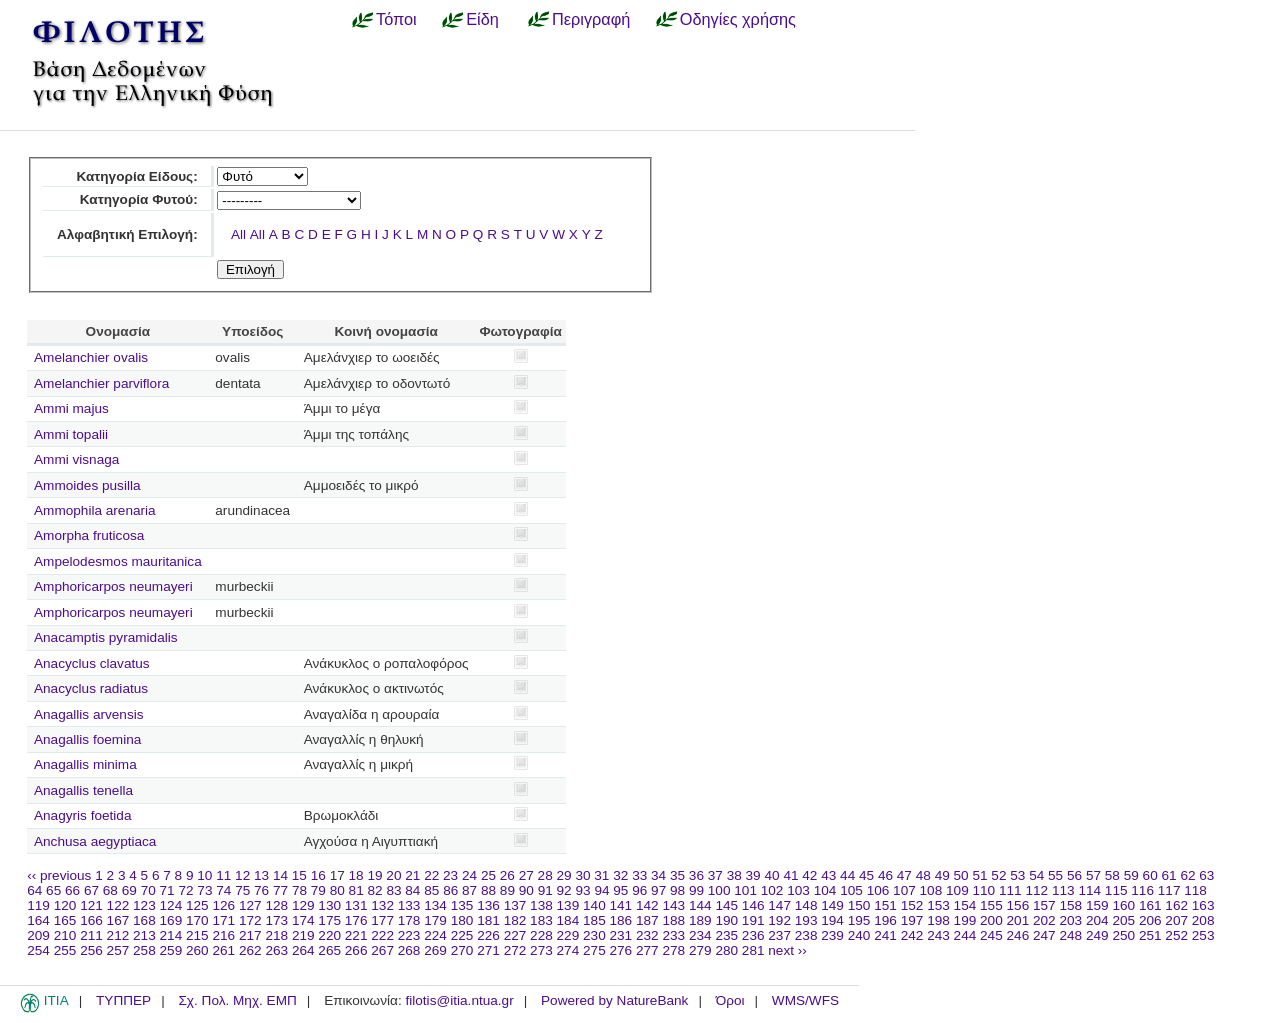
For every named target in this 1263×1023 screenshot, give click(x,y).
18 (356, 875)
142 (647, 905)
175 (329, 920)
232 (647, 935)
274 (568, 950)
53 (1017, 875)
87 (469, 890)
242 (912, 935)
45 (866, 875)
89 (507, 890)
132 (382, 905)
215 (197, 935)
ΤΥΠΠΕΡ (123, 1000)
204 (1097, 920)
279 (700, 950)
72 (185, 890)
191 (753, 920)
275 (594, 950)
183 (541, 920)
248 (1070, 935)
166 (91, 920)
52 (998, 875)
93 (582, 890)
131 (356, 905)
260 (197, 950)
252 (1176, 935)
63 (1206, 875)
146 (753, 905)
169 (171, 920)
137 (515, 905)
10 (204, 875)
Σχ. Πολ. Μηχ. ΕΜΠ (237, 1000)
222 (382, 935)
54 (1036, 875)
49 (942, 875)
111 (1010, 890)
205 (1123, 920)
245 (991, 935)
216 (223, 935)
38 (734, 875)
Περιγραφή (591, 19)
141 (621, 905)
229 (568, 935)
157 (1044, 905)
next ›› (787, 950)
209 (38, 935)
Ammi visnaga (76, 459)
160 (1123, 905)
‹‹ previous (59, 875)
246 (1018, 935)
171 (223, 920)
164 (38, 920)
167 (118, 920)
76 (261, 890)
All (238, 234)
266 (356, 950)
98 (677, 890)
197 (912, 920)
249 (1097, 935)
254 (38, 950)
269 (435, 950)
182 (515, 920)
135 (462, 905)
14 (280, 875)
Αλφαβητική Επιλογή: (127, 234)
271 (488, 950)
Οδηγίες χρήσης (738, 19)
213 (144, 935)
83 (393, 890)
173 (276, 920)
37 (715, 875)
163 (1203, 905)
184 (568, 920)
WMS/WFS (805, 1000)
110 (984, 890)
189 (700, 920)
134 (435, 905)
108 (931, 890)
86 (450, 890)
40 (771, 875)
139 (568, 905)
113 (1063, 890)
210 (65, 935)
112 (1036, 890)
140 (594, 905)
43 (828, 875)
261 (223, 950)
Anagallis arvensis (89, 714)
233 (673, 935)
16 (318, 875)
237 (779, 935)
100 (719, 890)
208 (1203, 920)
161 (1150, 905)
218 (276, 935)
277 (647, 950)
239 (832, 935)
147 (779, 905)
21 (412, 875)
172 (250, 920)
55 (1055, 875)
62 (1187, 875)
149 (832, 905)
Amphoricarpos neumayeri (113, 586)
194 (832, 920)
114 (1089, 890)
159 (1097, 905)
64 (34, 890)
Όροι (730, 1000)
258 (144, 950)
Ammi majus (71, 408)
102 (772, 890)
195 (859, 920)
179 (435, 920)
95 (620, 890)
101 (745, 890)
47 (904, 875)
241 (885, 935)
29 (564, 875)
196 (885, 920)
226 (488, 935)
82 (375, 890)
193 (806, 920)
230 (594, 935)
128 (276, 905)
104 (825, 890)
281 (753, 950)
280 (726, 950)
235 (726, 935)
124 (171, 905)
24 (469, 875)
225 (462, 935)
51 (979, 875)
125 (197, 905)
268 (409, 950)
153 (938, 905)
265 (329, 950)
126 (223, 905)
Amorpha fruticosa (89, 535)
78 (299, 890)
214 (171, 935)
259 (171, 950)
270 (462, 950)
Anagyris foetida (82, 815)
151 (885, 905)
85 (431, 890)
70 (148, 890)
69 (129, 890)
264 (303, 950)
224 (435, 935)
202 (1044, 920)
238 (806, 935)
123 (144, 905)
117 (1169, 890)
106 (878, 890)
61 (1169, 875)
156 (1018, 905)
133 (409, 905)
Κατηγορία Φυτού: (139, 199)
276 (621, 950)
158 (1070, 905)
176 (356, 920)
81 (356, 890)
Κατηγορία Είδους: (136, 176)
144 (700, 905)
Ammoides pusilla (87, 485)
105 (851, 890)
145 (726, 905)
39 (753, 875)
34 (658, 875)
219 (303, 935)
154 (965, 905)
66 (72, 890)
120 (65, 905)
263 (276, 950)
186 (621, 920)
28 (545, 875)
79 (318, 890)
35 (677, 875)
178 (409, 920)
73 (204, 890)
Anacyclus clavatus (92, 663)
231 (621, 935)
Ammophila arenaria (95, 510)
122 (118, 905)
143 (673, 905)
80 (337, 890)
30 (582, 875)
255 (65, 950)
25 (488, 875)
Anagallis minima (85, 764)
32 (620, 875)
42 (809, 875)
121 (91, 905)
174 (303, 920)
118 (1195, 890)
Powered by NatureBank (614, 1000)
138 (541, 905)
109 (957, 890)
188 (673, 920)
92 (564, 890)
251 (1150, 935)
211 (91, 935)
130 (329, 905)
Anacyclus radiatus (91, 688)
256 (91, 950)
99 (696, 890)
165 (65, 920)
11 (223, 875)
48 (923, 875)
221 (356, 935)
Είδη (482, 19)
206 (1150, 920)
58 (1112, 875)
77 (280, 890)
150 (859, 905)
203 (1070, 920)
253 (1203, 935)
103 (798, 890)
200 (991, 920)
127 (250, 905)
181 (488, 920)
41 (790, 875)
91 (545, 890)
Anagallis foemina (87, 739)
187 (647, 920)
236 (753, 935)
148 (806, 905)
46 (885, 875)
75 (242, 890)
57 (1093, 875)
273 (541, 950)
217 (250, 935)
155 (991, 905)
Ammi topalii (71, 434)
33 (639, 875)
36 (696, 875)
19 (374, 875)
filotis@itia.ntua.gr (459, 1000)
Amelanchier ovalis (91, 357)
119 (38, 905)
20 (393, 875)
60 (1150, 875)
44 (847, 875)
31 (601, 875)
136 (488, 905)
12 (242, 875)
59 (1131, 875)
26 (507, 875)
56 (1074, 875)
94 (601, 890)
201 (1018, 920)
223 (409, 935)
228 (541, 935)
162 (1176, 905)
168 (144, 920)
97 (658, 890)
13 (261, 875)
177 (382, 920)
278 (673, 950)
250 (1123, 935)
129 (303, 905)
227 (515, 935)
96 (639, 890)
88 (488, 890)
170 (197, 920)
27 (526, 875)
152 (912, 905)
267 (382, 950)
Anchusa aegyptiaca (95, 841)
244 (965, 935)
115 (1116, 890)
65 (53, 890)
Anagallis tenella (83, 790)
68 (110, 890)
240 (859, 935)
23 (450, 875)
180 (462, 920)
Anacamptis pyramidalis (106, 637)
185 (594, 920)
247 (1044, 935)
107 (904, 890)
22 (431, 875)
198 (938, 920)
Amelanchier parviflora (101, 383)
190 (726, 920)
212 (118, 935)
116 (1142, 890)
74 (223, 890)
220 (329, 935)
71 (167, 890)
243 (938, 935)
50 (961, 875)
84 (412, 890)
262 (250, 950)
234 (700, 935)
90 (526, 890)
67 (91, 890)
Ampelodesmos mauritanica (118, 561)
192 (779, 920)
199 (965, 920)
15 (299, 875)
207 (1176, 920)
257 (118, 950)
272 (515, 950)
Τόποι (396, 19)
